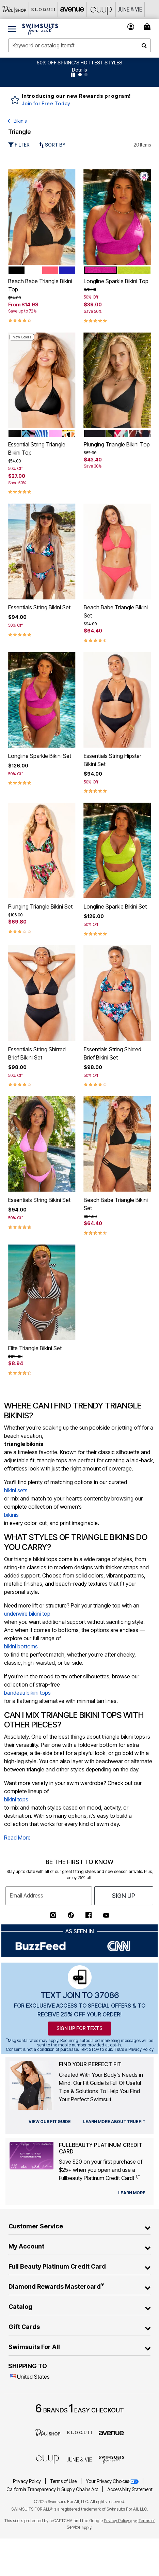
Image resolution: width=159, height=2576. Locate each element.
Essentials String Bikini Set (39, 607)
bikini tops (16, 1799)
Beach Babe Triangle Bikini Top (40, 285)
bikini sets (16, 1490)
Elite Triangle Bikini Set (35, 1348)
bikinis (11, 1514)
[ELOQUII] (79, 2431)
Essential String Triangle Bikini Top (36, 448)
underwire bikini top (27, 1613)
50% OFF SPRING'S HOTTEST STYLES (79, 62)
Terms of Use (64, 2481)
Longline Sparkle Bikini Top (116, 281)
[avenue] (111, 2432)
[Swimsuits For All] (111, 2458)
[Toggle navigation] (12, 28)
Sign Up (123, 1895)
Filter (19, 145)
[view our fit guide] (50, 2122)
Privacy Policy (27, 2481)
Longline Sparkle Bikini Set (39, 755)
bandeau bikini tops (27, 1692)
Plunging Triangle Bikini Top (117, 444)
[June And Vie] (130, 9)
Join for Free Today (46, 103)
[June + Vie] (79, 2459)
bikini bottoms (21, 1646)
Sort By (52, 145)
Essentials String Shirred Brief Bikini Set (37, 1053)
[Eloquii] (43, 9)
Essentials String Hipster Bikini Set (112, 759)
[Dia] (47, 2432)
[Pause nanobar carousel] (73, 74)
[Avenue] (72, 9)
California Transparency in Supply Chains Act (52, 2489)
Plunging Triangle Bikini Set (40, 906)
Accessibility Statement (130, 2489)
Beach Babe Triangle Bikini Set (116, 611)
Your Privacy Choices (113, 2481)
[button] (79, 70)
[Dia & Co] (14, 9)
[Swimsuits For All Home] (40, 28)
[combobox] (79, 45)
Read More (17, 1837)
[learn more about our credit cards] (131, 2192)
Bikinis (20, 121)
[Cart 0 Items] (148, 27)
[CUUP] (101, 9)
